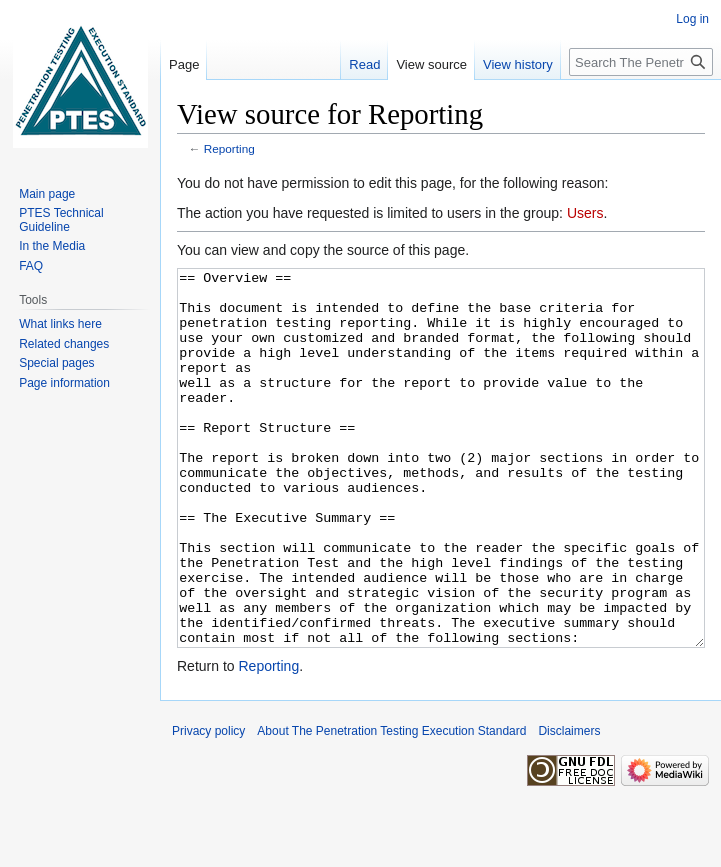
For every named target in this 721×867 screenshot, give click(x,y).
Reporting (229, 148)
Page (184, 64)
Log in (692, 19)
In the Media (52, 246)
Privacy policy (208, 806)
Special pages (56, 363)
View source (431, 64)
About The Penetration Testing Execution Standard (391, 806)
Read (364, 64)
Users (585, 213)
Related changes (64, 344)
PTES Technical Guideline (61, 220)
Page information (64, 383)
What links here (60, 324)
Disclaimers (569, 806)
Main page (47, 194)
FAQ (31, 266)
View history (518, 64)
